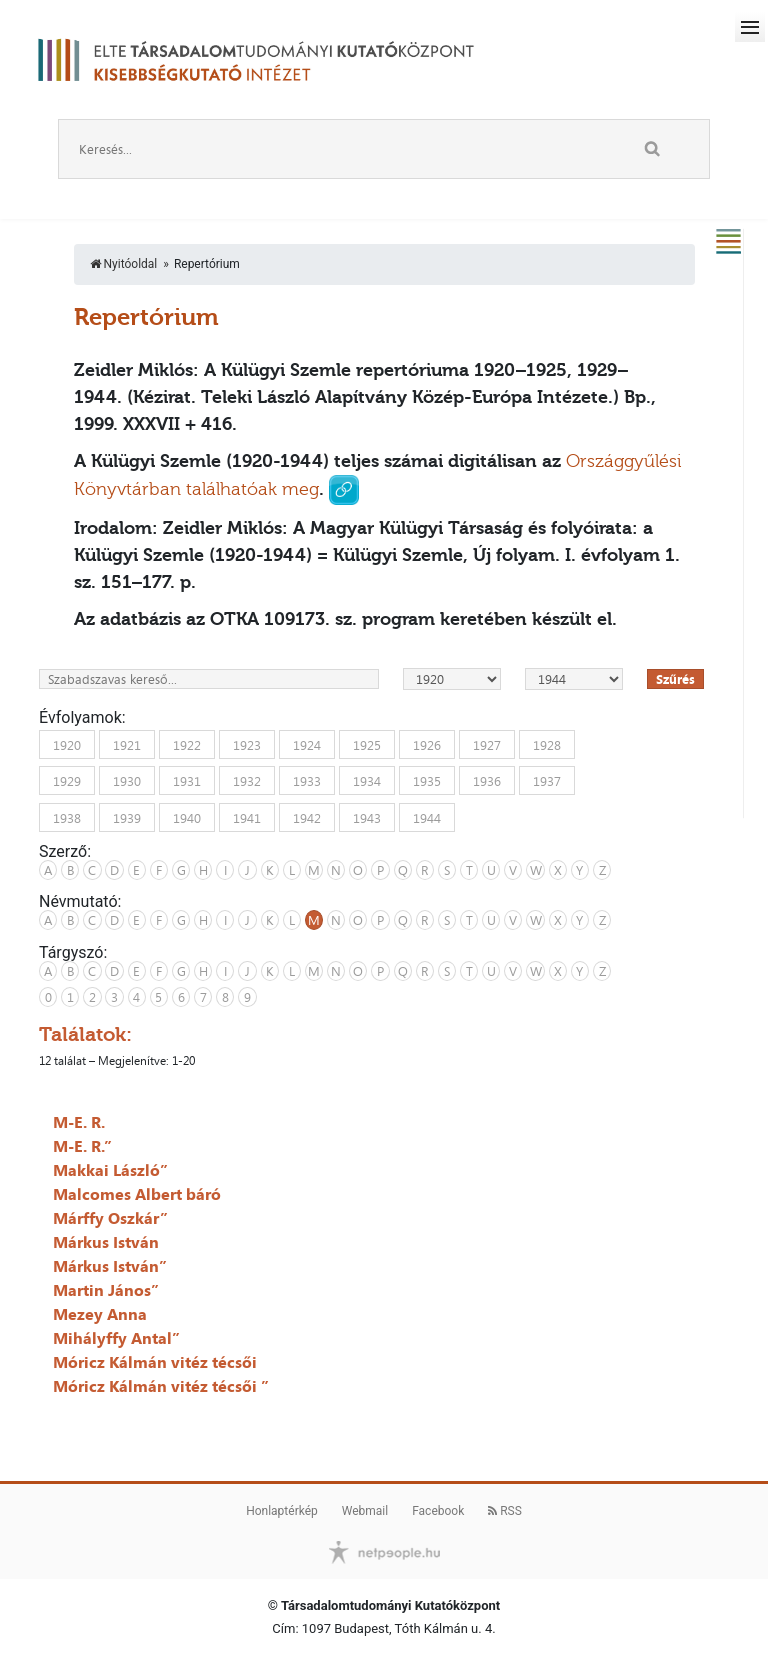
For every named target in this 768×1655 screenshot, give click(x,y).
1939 (127, 817)
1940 (187, 817)
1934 (367, 781)
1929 (67, 781)
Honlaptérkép (282, 1511)
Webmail (365, 1511)
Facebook (438, 1511)
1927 (487, 744)
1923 (247, 744)
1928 (547, 744)
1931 (187, 781)
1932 (247, 781)
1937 (547, 781)
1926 (427, 744)
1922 (187, 744)
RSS (505, 1511)
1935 (427, 781)
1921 (127, 744)
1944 (427, 817)
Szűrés (675, 679)
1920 (67, 744)
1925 (367, 744)
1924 (307, 744)
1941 (247, 817)
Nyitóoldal (124, 264)
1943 (367, 817)
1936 (487, 781)
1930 (127, 781)
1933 (307, 781)
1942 (307, 817)
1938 (67, 817)
